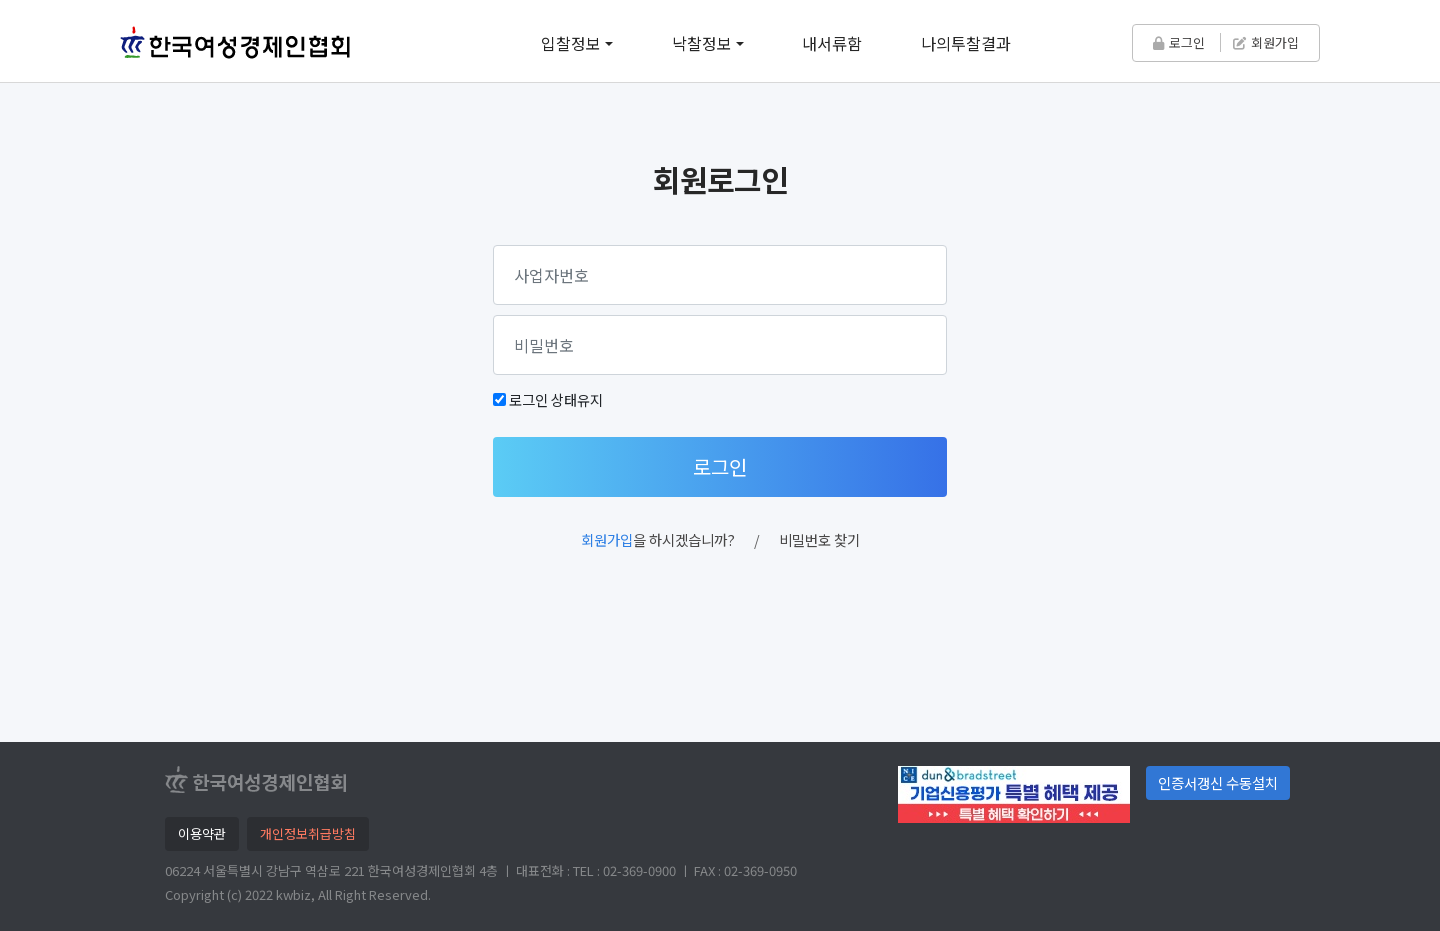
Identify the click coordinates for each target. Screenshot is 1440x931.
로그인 (1179, 42)
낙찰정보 (702, 43)
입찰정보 (571, 43)
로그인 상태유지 (556, 399)
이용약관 (202, 833)
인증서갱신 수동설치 (1218, 782)
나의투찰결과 (966, 43)
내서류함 (832, 43)
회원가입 (1266, 42)
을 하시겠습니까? (658, 539)
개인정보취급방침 (308, 833)
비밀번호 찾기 (819, 539)
